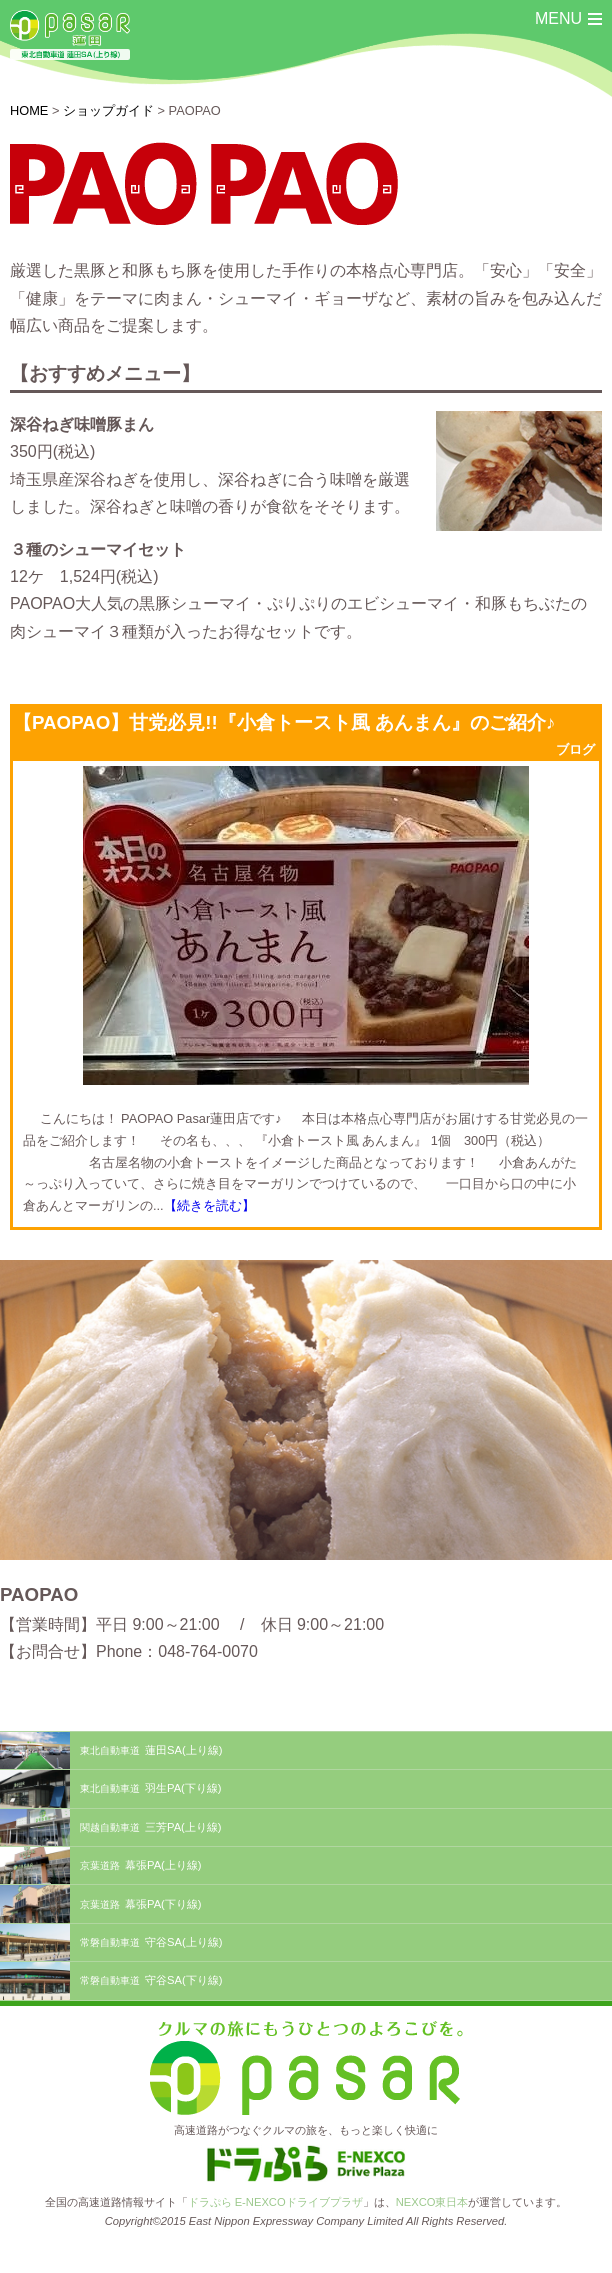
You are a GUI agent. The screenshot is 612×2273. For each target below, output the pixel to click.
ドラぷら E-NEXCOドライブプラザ (275, 2202)
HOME (29, 110)
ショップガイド (108, 110)
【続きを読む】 (209, 1205)
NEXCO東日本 (432, 2202)
